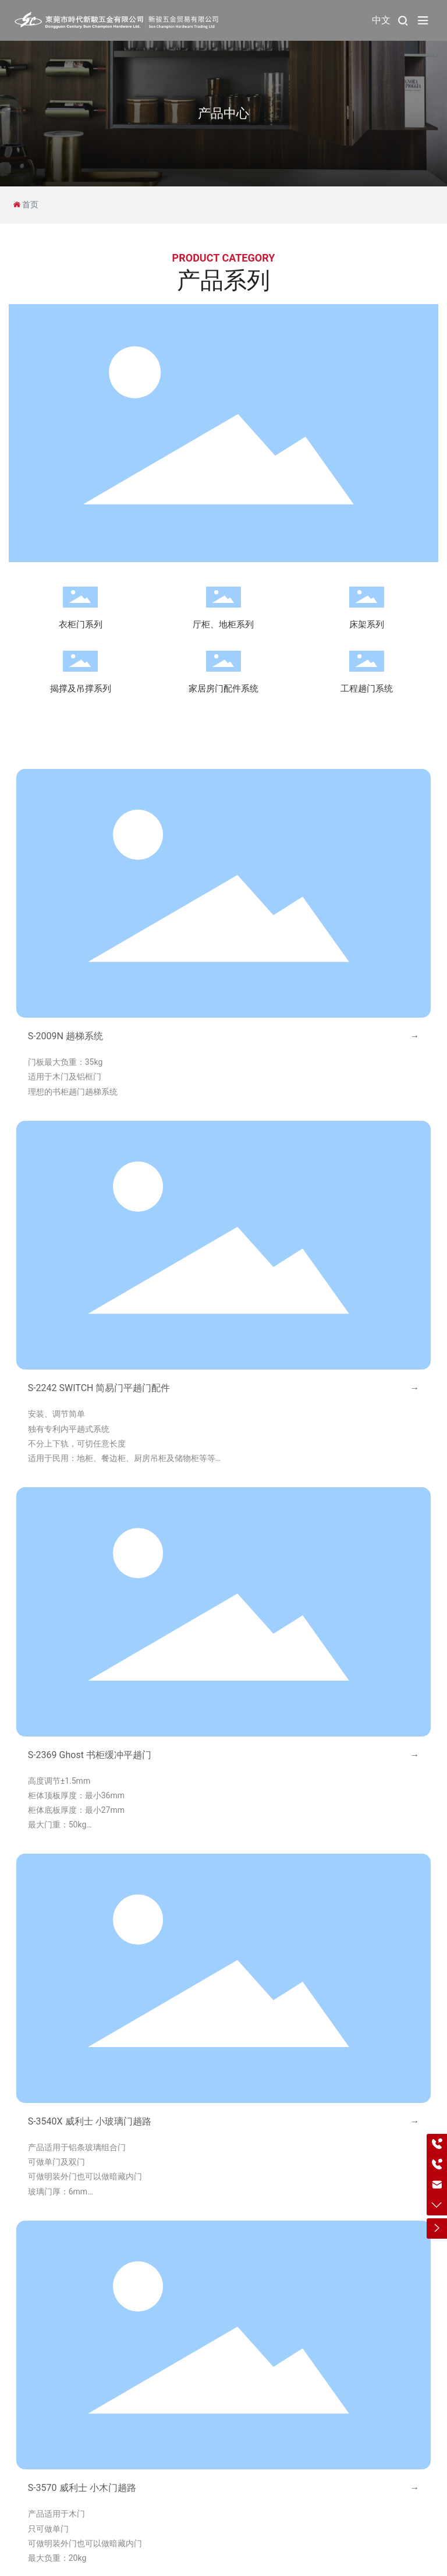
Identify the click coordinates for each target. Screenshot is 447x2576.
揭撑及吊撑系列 (80, 688)
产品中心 (223, 113)
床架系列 (366, 624)
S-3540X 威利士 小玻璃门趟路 (89, 2121)
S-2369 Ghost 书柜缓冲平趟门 (89, 1754)
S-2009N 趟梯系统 (65, 1036)
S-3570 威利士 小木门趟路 (82, 2487)
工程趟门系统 (366, 688)
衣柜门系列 (80, 624)
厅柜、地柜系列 (223, 624)
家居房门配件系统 (223, 688)
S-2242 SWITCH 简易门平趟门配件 (99, 1387)
